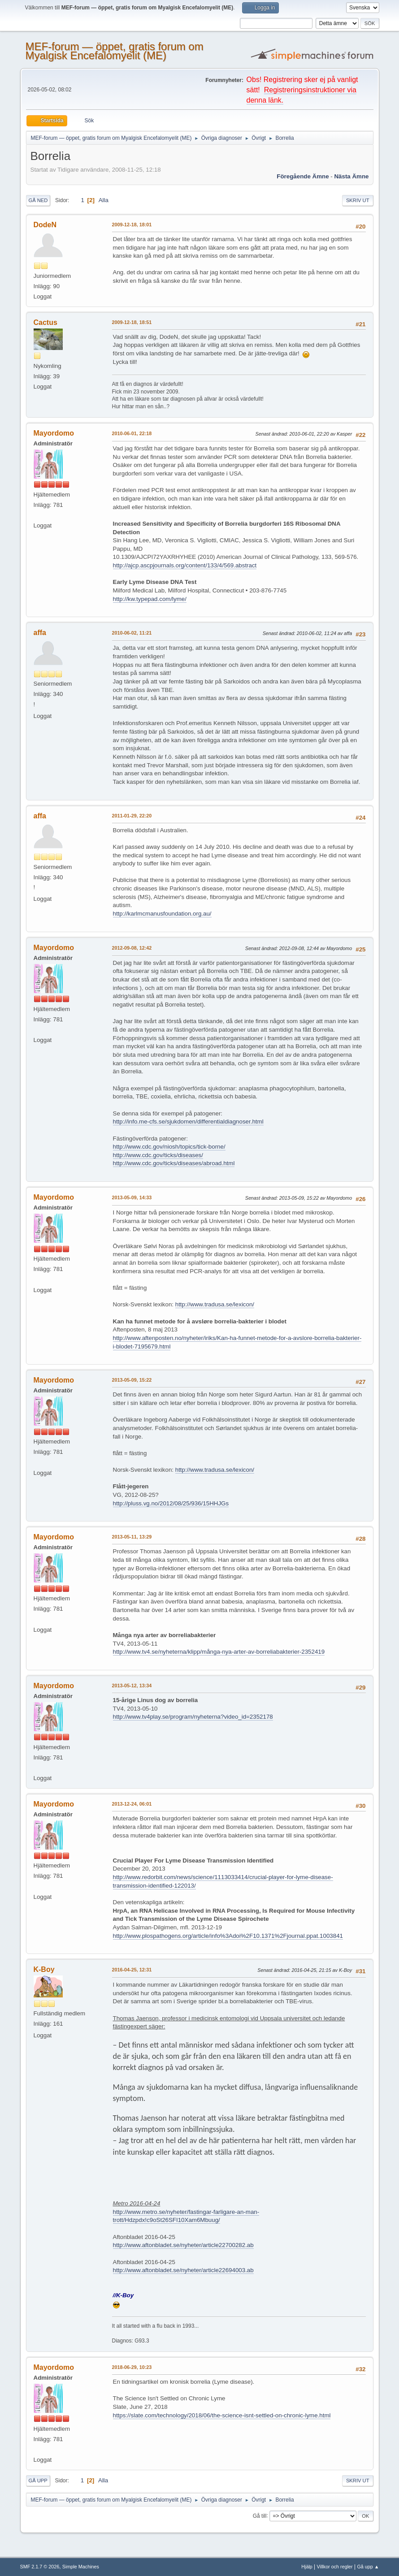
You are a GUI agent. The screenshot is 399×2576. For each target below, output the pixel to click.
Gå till (260, 2515)
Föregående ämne (303, 176)
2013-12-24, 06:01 (132, 1804)
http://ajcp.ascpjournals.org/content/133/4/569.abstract (185, 565)
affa (40, 632)
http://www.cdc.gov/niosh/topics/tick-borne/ (169, 1146)
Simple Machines (80, 2566)
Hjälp (306, 2566)
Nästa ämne (351, 176)
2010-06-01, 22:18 (132, 433)
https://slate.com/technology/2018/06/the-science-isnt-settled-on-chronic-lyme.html (222, 2415)
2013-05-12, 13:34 (132, 1685)
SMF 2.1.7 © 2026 (40, 2566)
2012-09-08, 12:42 (132, 948)
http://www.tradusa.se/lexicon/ (214, 1304)
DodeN (45, 225)
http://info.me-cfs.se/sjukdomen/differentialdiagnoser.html (188, 1121)
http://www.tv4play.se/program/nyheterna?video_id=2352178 (193, 1716)
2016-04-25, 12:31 (132, 1969)
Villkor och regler (335, 2566)
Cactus (45, 322)
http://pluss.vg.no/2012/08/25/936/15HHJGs (171, 1503)
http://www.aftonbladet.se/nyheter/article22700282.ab (183, 2245)
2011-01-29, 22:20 (132, 815)
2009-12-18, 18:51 (132, 322)
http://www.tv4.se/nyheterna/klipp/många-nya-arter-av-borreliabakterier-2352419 (219, 1651)
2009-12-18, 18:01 (132, 224)
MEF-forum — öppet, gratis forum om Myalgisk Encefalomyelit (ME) (115, 50)
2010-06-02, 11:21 (132, 632)
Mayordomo (54, 433)
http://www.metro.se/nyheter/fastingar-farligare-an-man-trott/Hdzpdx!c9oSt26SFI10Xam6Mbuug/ (186, 2216)
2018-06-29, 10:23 (132, 2367)
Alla (103, 200)
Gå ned (38, 200)
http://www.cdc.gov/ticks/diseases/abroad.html (174, 1163)
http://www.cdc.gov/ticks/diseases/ (158, 1155)
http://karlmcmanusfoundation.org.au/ (162, 913)
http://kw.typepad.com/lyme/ (149, 599)
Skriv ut (357, 200)
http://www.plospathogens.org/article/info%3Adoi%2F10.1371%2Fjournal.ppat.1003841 (228, 1935)
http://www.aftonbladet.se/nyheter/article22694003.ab (183, 2270)
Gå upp (38, 2480)
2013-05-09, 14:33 (132, 1197)
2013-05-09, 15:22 (132, 1380)
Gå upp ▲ (368, 2566)
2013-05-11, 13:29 (132, 1536)
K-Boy (44, 1969)
